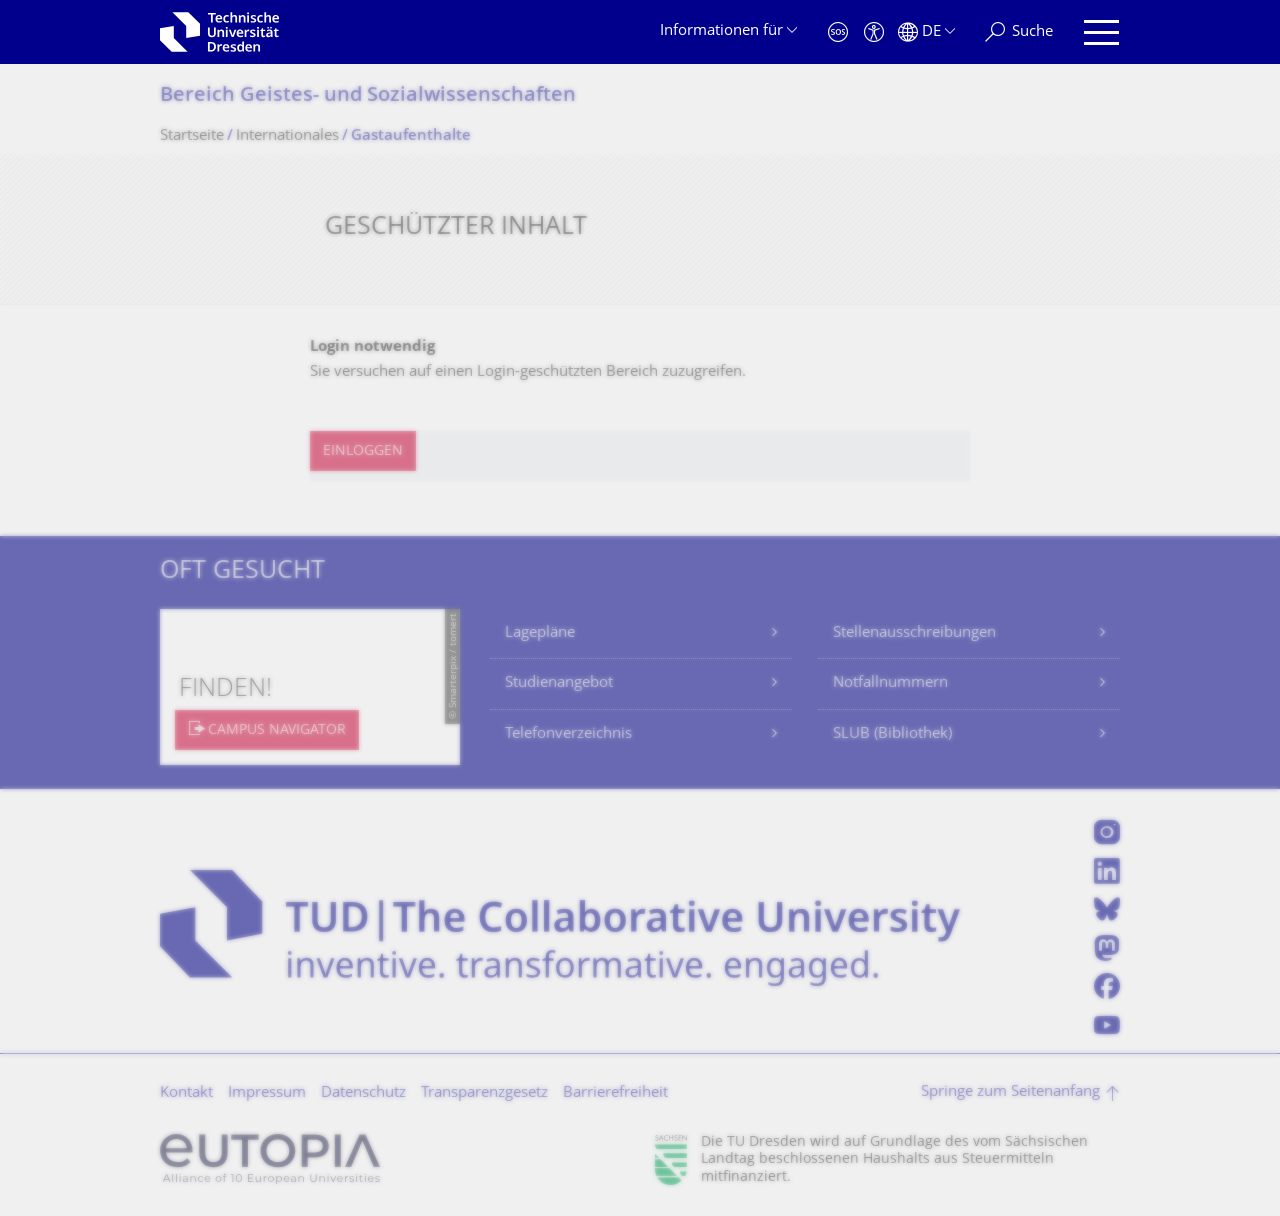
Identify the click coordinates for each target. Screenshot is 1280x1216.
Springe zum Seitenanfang (1010, 1092)
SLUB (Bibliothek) (892, 734)
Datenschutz (363, 1093)
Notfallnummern (890, 683)
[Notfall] (838, 32)
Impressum (267, 1093)
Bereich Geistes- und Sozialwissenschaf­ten (368, 96)
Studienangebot (559, 683)
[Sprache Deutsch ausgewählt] (926, 32)
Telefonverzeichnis (568, 734)
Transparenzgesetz (484, 1093)
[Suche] (1019, 32)
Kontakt (186, 1093)
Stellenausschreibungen (914, 633)
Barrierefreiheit (615, 1093)
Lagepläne (540, 633)
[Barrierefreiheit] (874, 32)
